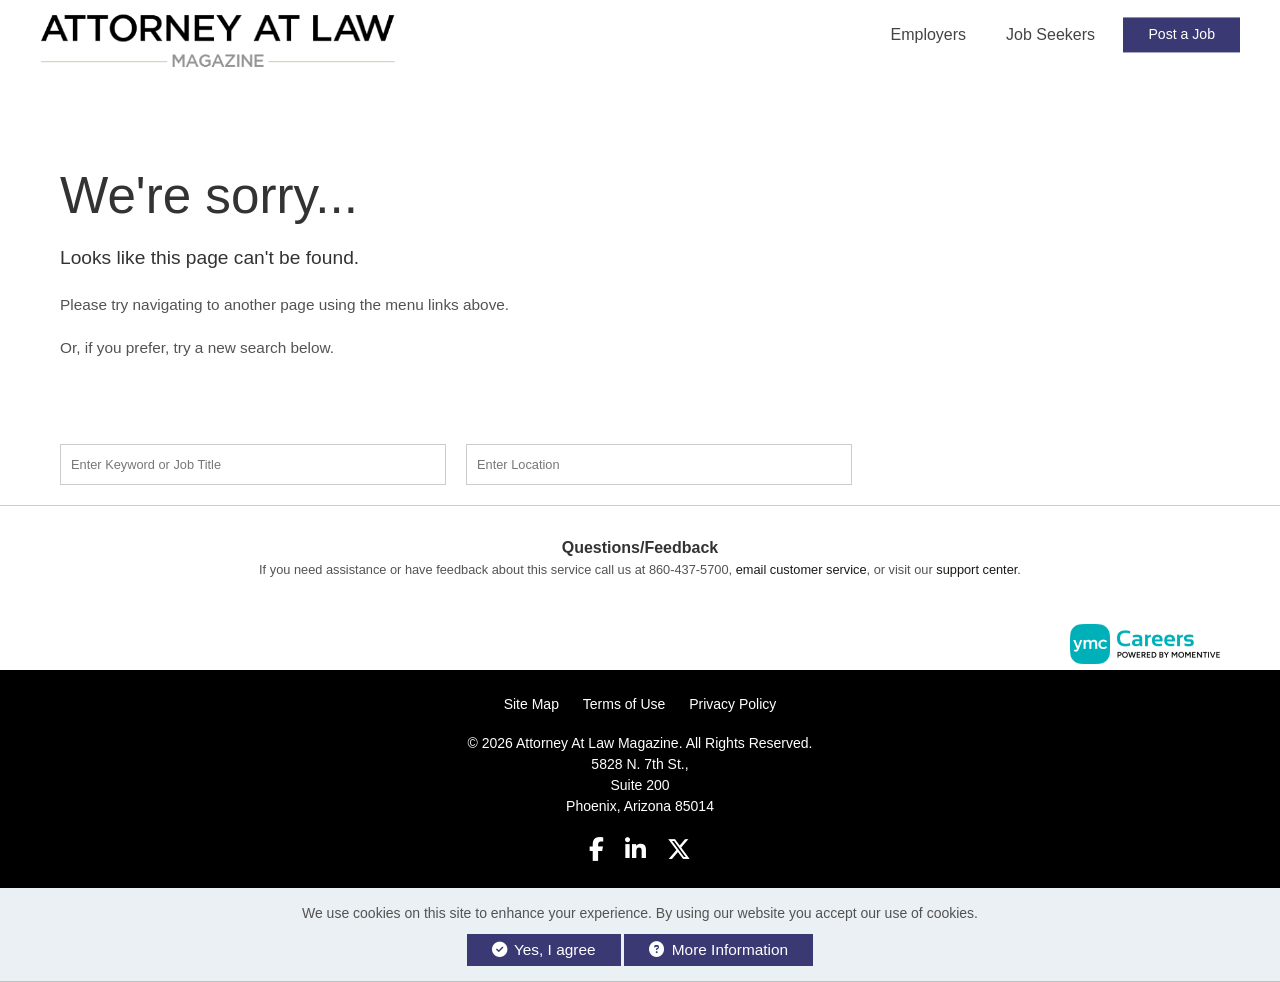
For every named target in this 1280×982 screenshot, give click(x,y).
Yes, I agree (544, 949)
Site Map (531, 704)
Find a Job (988, 462)
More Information (718, 949)
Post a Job (1181, 34)
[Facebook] (596, 849)
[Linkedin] (635, 849)
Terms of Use (624, 704)
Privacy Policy (732, 704)
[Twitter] (680, 849)
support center (976, 569)
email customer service (801, 569)
